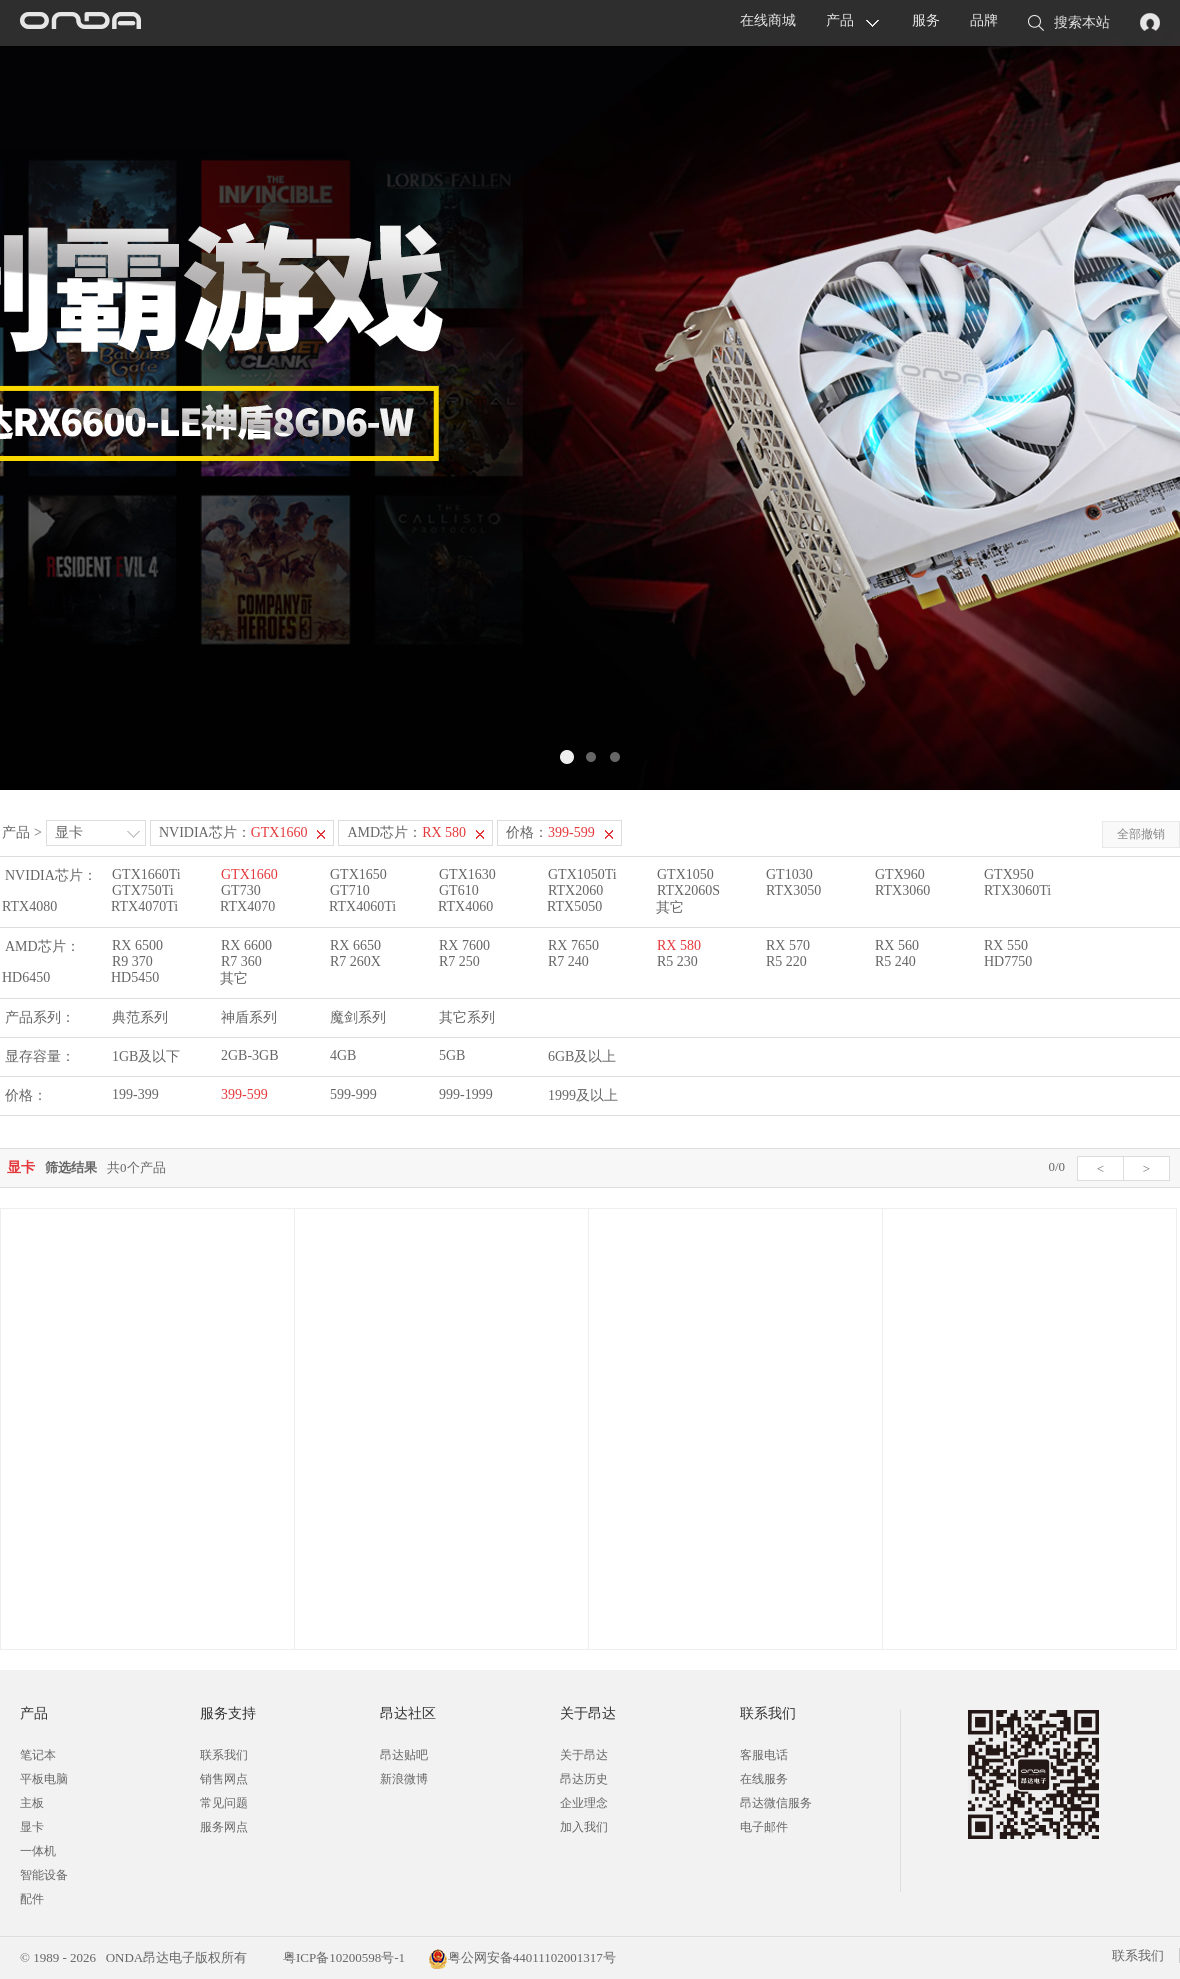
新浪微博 (404, 1779)
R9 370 (132, 961)
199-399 (135, 1094)
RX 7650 (573, 945)
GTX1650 (358, 874)
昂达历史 (584, 1779)
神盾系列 (249, 1017)
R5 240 (895, 961)
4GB (343, 1055)
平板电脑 (44, 1779)
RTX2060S (688, 890)
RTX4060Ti (362, 906)
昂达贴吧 (404, 1755)
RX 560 (897, 945)
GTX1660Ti (146, 874)
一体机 (38, 1851)
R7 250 (459, 961)
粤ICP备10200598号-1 (342, 1957)
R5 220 (786, 961)
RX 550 (1006, 945)
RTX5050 (574, 906)
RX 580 (679, 945)
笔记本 (38, 1755)
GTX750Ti (143, 890)
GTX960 (900, 874)
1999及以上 (583, 1095)
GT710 (350, 890)
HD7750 (1008, 961)
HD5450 (135, 977)
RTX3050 (793, 890)
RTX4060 (465, 906)
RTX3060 (902, 890)
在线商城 (768, 20)
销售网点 (224, 1779)
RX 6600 (246, 945)
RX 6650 (355, 945)
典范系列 (140, 1017)
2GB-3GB (250, 1055)
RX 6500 (137, 945)
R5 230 (677, 961)
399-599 (244, 1094)
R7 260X (355, 961)
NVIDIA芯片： (233, 832)
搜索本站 (1069, 24)
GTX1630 (467, 874)
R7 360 (241, 961)
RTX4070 (247, 906)
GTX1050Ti (582, 874)
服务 (926, 20)
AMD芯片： (406, 832)
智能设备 (44, 1875)
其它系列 (467, 1017)
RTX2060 (575, 890)
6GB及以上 (582, 1056)
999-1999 (466, 1094)
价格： (550, 832)
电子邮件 (764, 1827)
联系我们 (224, 1755)
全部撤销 (1141, 834)
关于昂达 (584, 1755)
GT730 (241, 890)
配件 (32, 1899)
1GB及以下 (146, 1056)
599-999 (353, 1094)
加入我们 (584, 1827)
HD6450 (26, 977)
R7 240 (568, 961)
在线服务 (764, 1779)
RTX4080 (29, 906)
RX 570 (788, 945)
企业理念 (584, 1803)
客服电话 (764, 1755)
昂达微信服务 (776, 1803)
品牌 (984, 20)
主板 (32, 1803)
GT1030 (789, 874)
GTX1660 (249, 874)
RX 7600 (464, 945)
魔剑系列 (358, 1017)
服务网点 (224, 1827)
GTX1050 (685, 874)
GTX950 (1009, 874)
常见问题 (224, 1803)
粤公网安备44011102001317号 (522, 1957)
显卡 (69, 832)
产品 (840, 20)
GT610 (459, 890)
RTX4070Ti (144, 906)
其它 (670, 907)
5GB (452, 1055)
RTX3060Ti (1017, 890)
